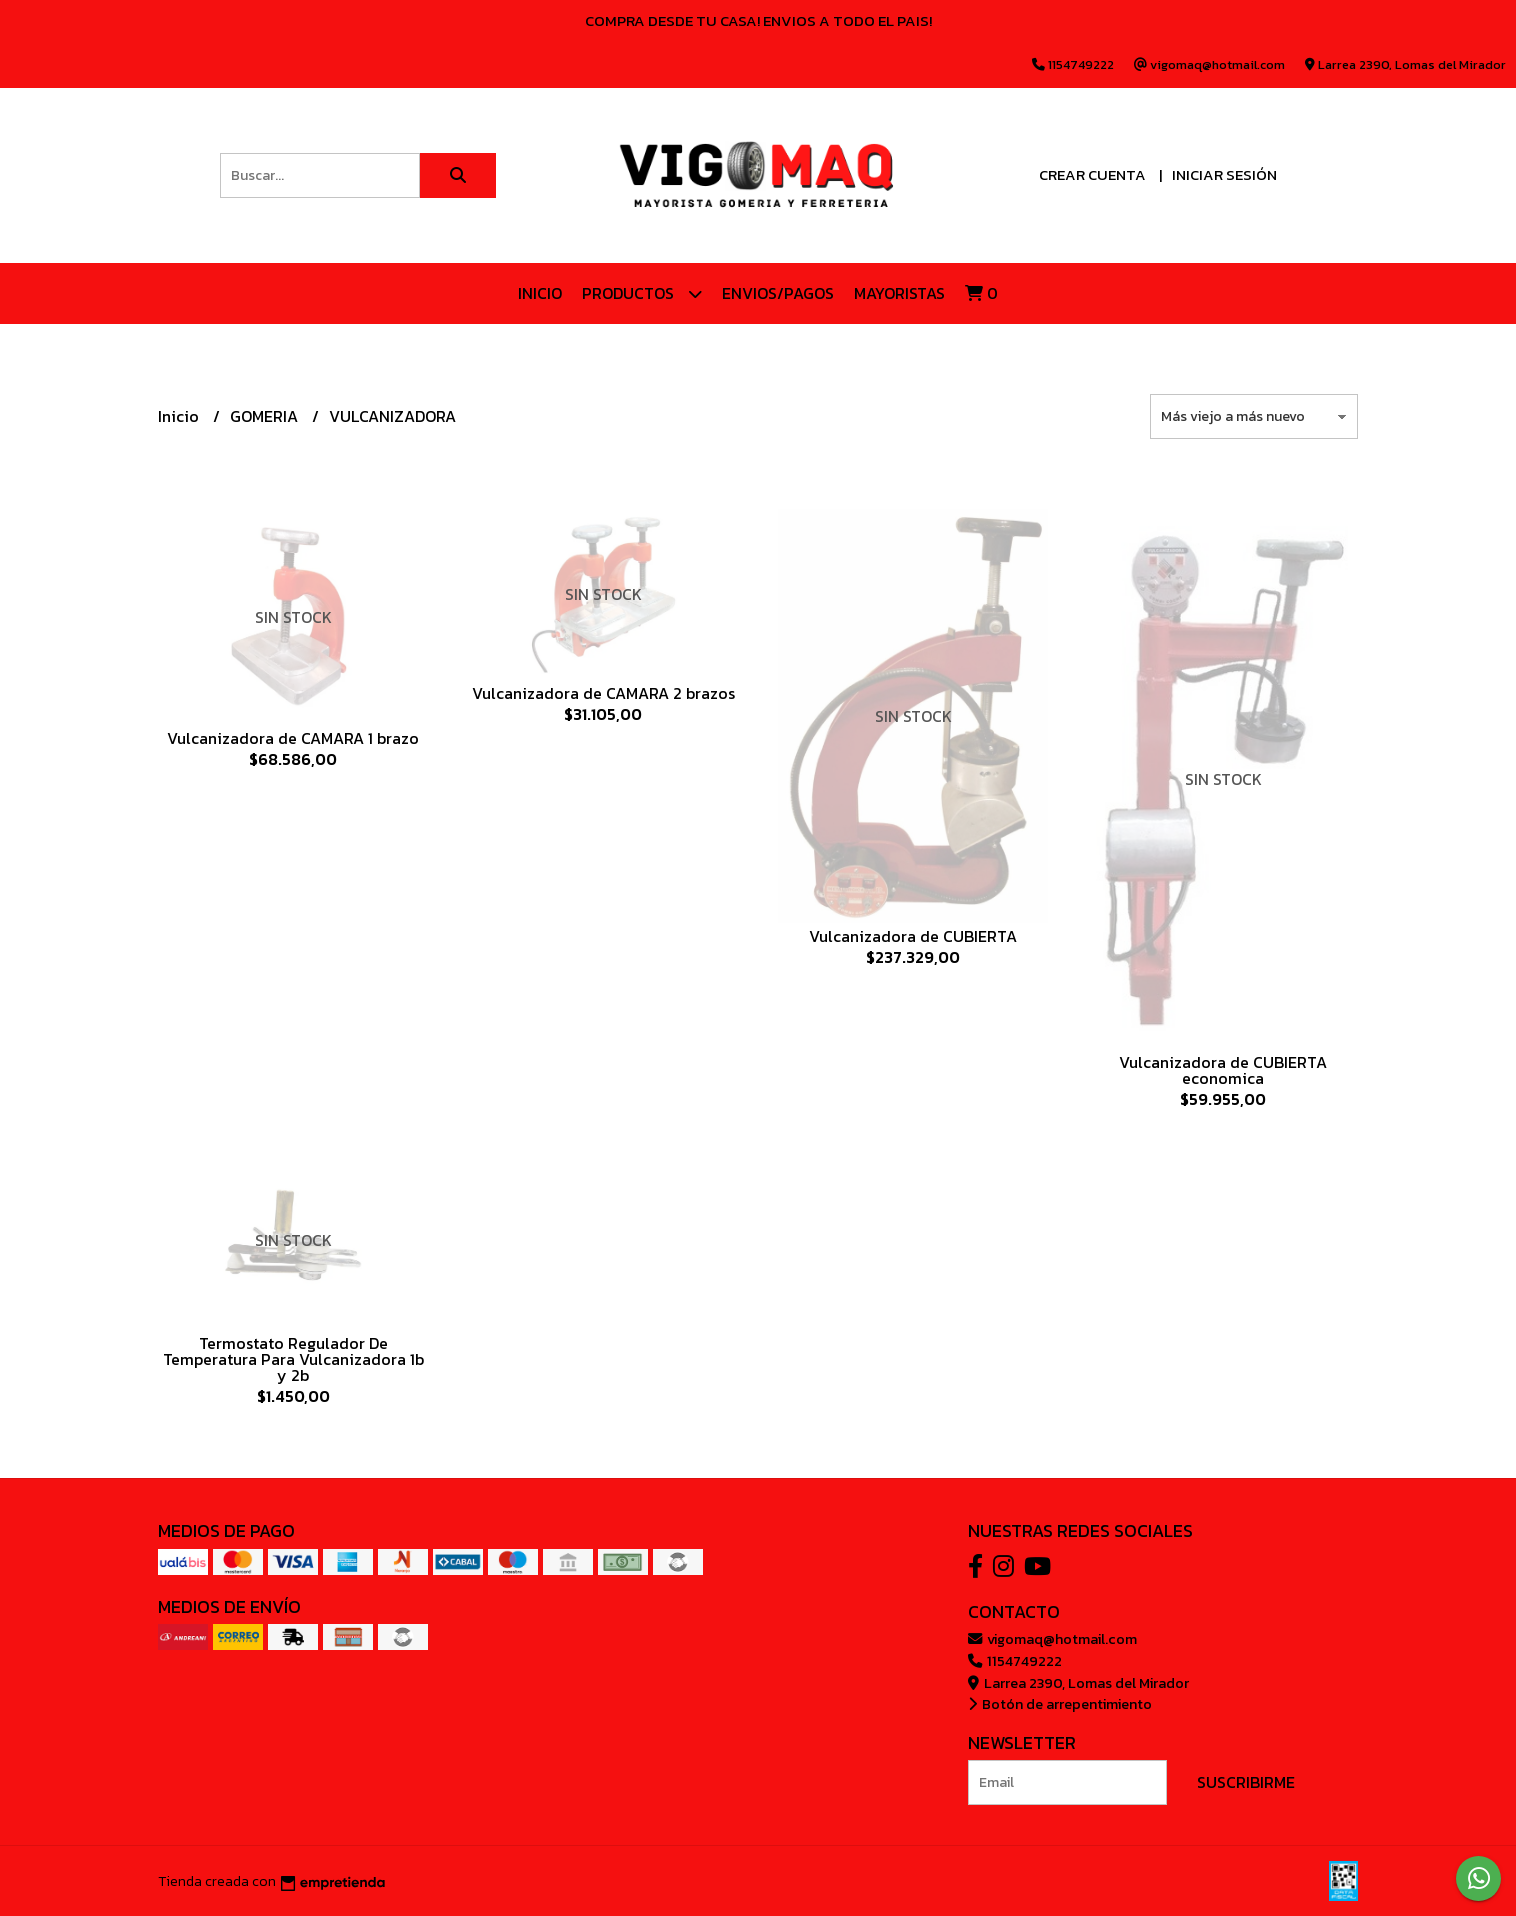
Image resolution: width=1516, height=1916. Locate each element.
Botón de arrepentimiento (1060, 1704)
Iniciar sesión (1224, 174)
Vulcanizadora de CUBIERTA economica (1223, 1070)
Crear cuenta (1092, 174)
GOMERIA (266, 416)
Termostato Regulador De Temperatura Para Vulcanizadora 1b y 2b (293, 1359)
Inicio (540, 293)
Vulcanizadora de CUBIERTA (913, 936)
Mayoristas (899, 293)
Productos (642, 293)
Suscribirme (1246, 1782)
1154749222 (1015, 1661)
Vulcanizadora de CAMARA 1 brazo (293, 738)
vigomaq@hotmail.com (1052, 1639)
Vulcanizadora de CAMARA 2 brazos (603, 693)
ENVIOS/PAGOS (778, 293)
